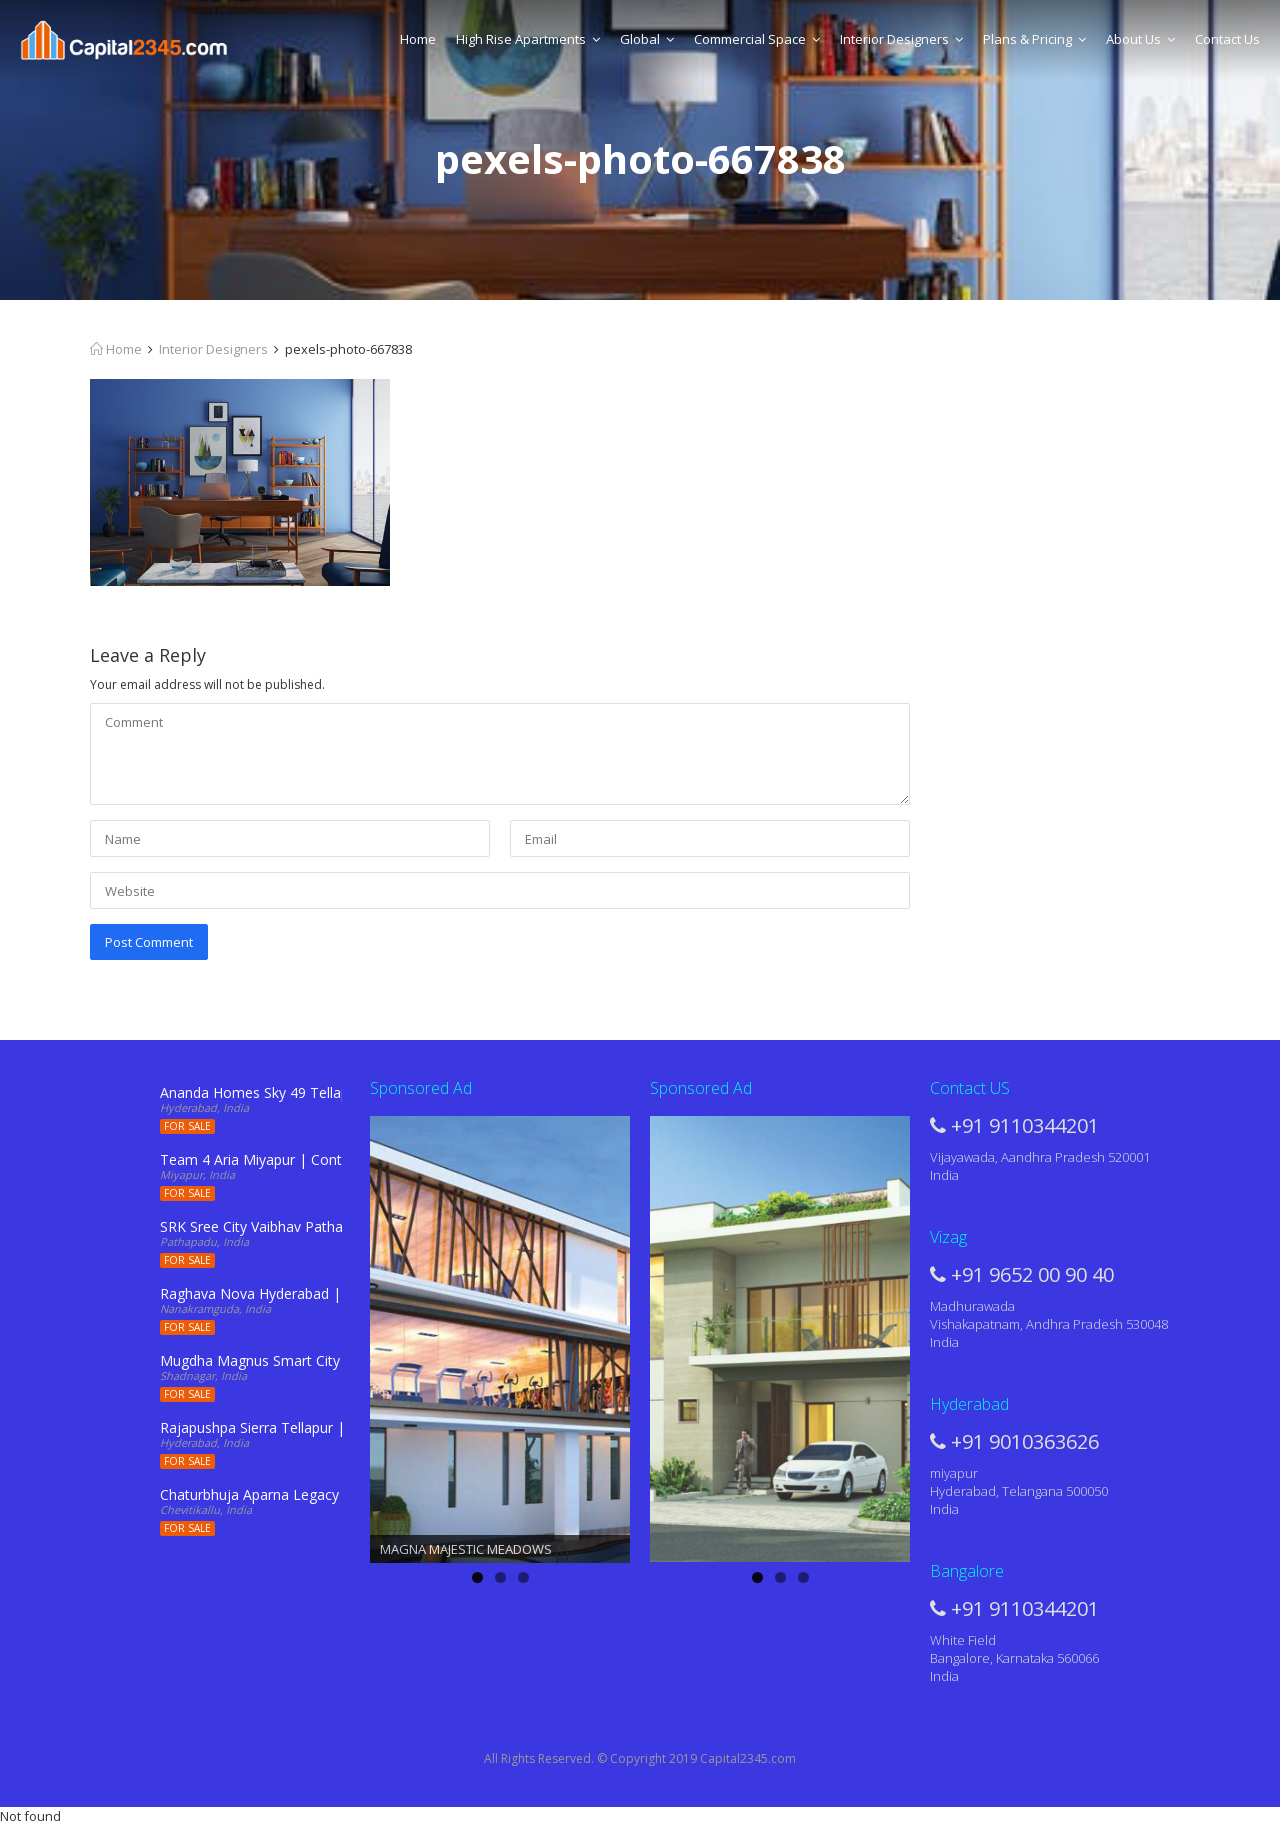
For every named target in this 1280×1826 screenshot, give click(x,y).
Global (647, 39)
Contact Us (1227, 39)
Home (418, 39)
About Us (1140, 39)
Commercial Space (757, 39)
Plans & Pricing (1034, 39)
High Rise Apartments (528, 39)
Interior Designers (901, 39)
